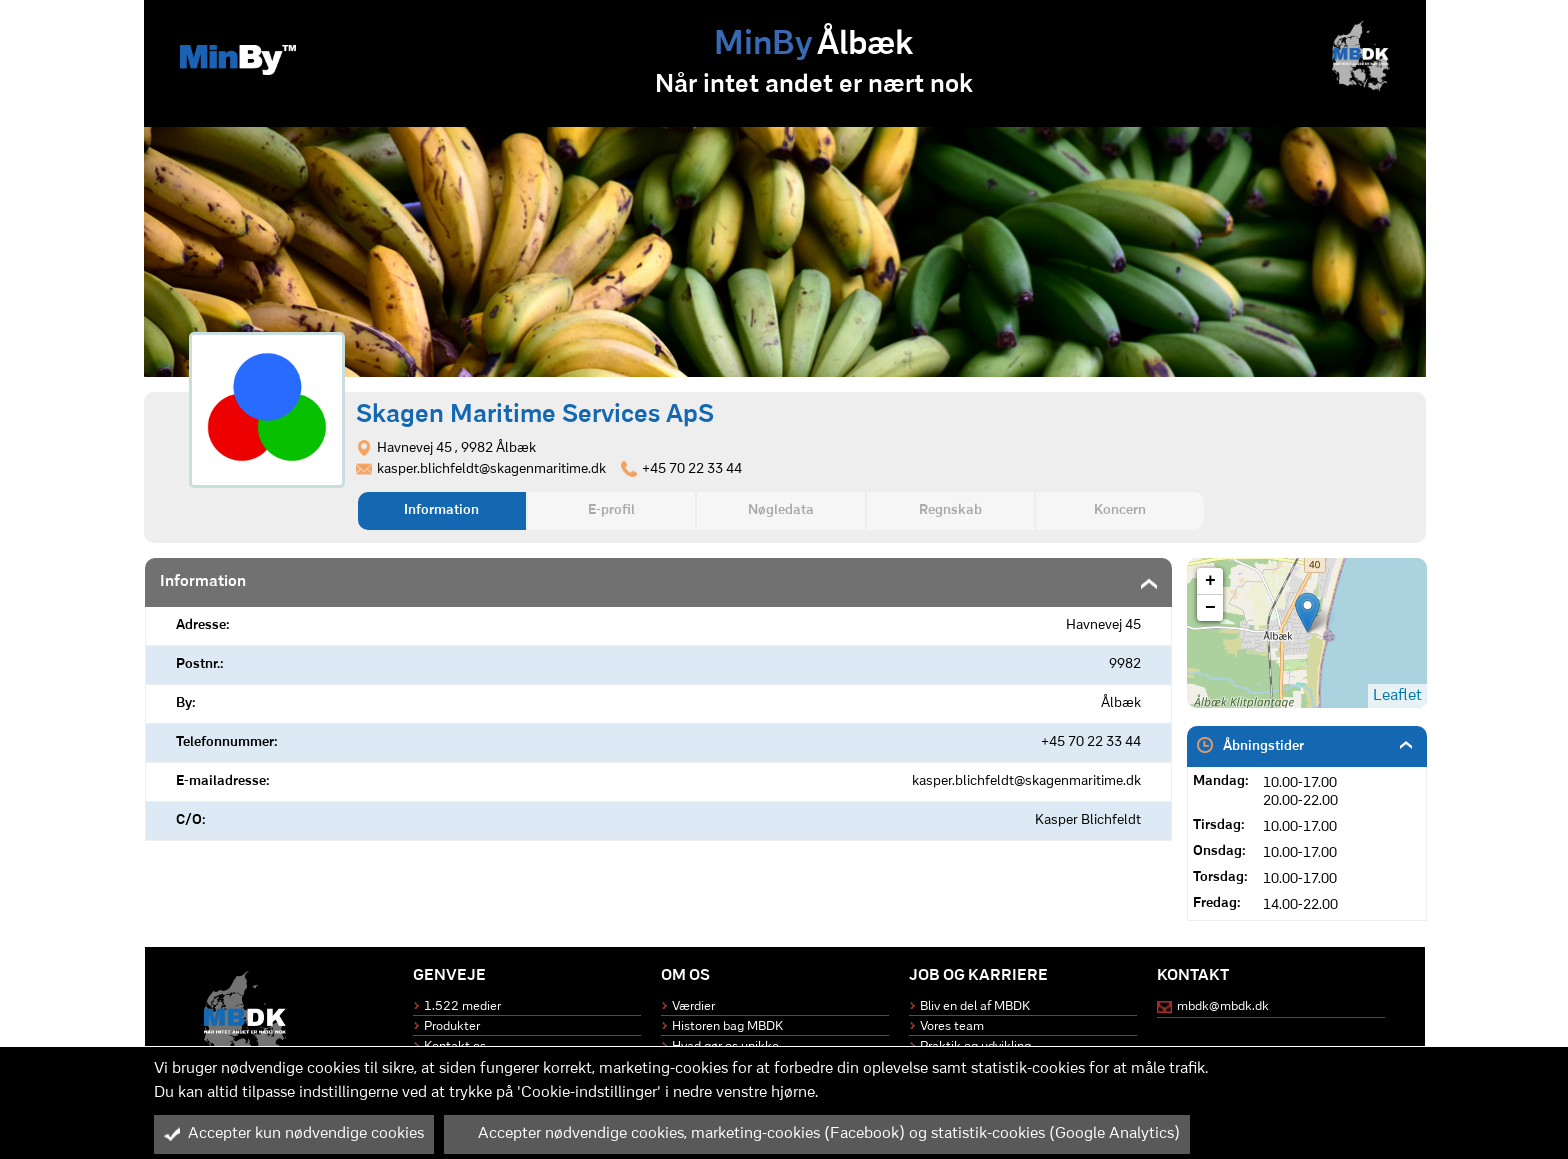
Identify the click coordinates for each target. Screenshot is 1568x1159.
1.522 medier (462, 1006)
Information (441, 510)
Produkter (452, 1026)
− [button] (1210, 608)
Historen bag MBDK (727, 1026)
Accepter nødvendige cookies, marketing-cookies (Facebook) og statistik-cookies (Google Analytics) (817, 1134)
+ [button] (1210, 581)
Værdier (693, 1006)
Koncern (1120, 510)
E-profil (611, 510)
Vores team (952, 1026)
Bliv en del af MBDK (975, 1006)
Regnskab (950, 510)
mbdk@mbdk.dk (1223, 1006)
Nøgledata (781, 510)
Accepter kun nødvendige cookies (294, 1134)
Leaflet (1397, 696)
